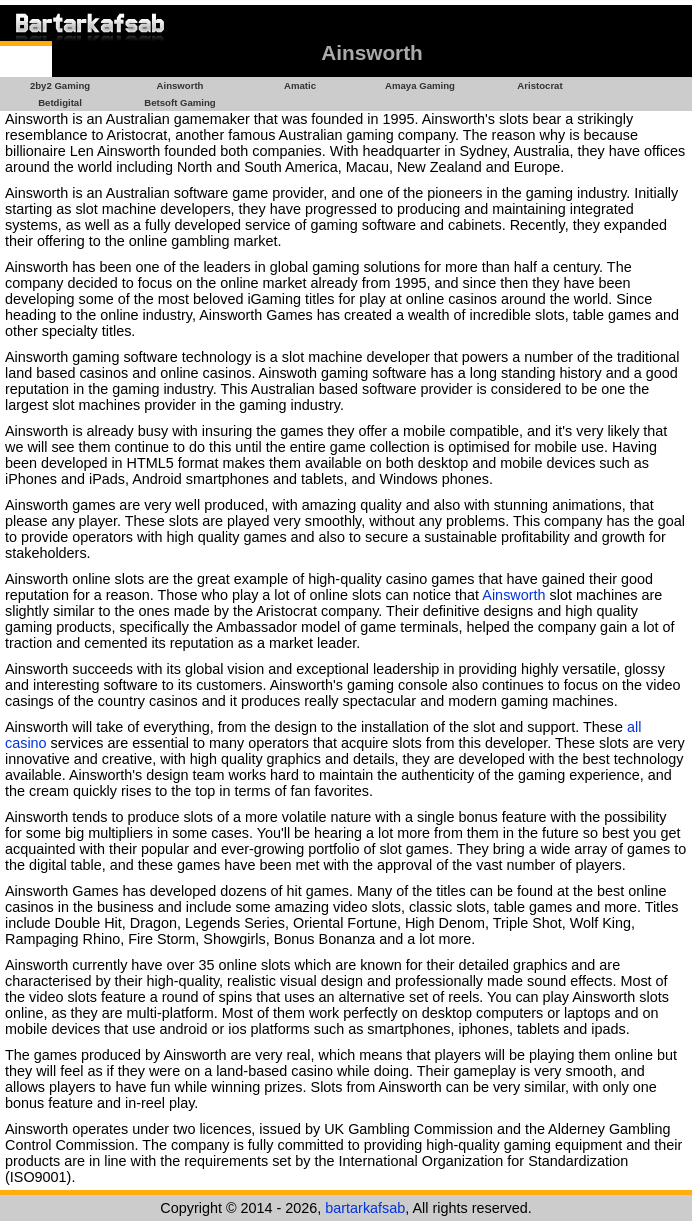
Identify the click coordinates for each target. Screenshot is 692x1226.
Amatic (300, 85)
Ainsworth (180, 85)
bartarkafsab (365, 1208)
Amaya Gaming (420, 85)
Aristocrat (539, 85)
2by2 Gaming (60, 85)
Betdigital (60, 102)
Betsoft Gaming (179, 102)
